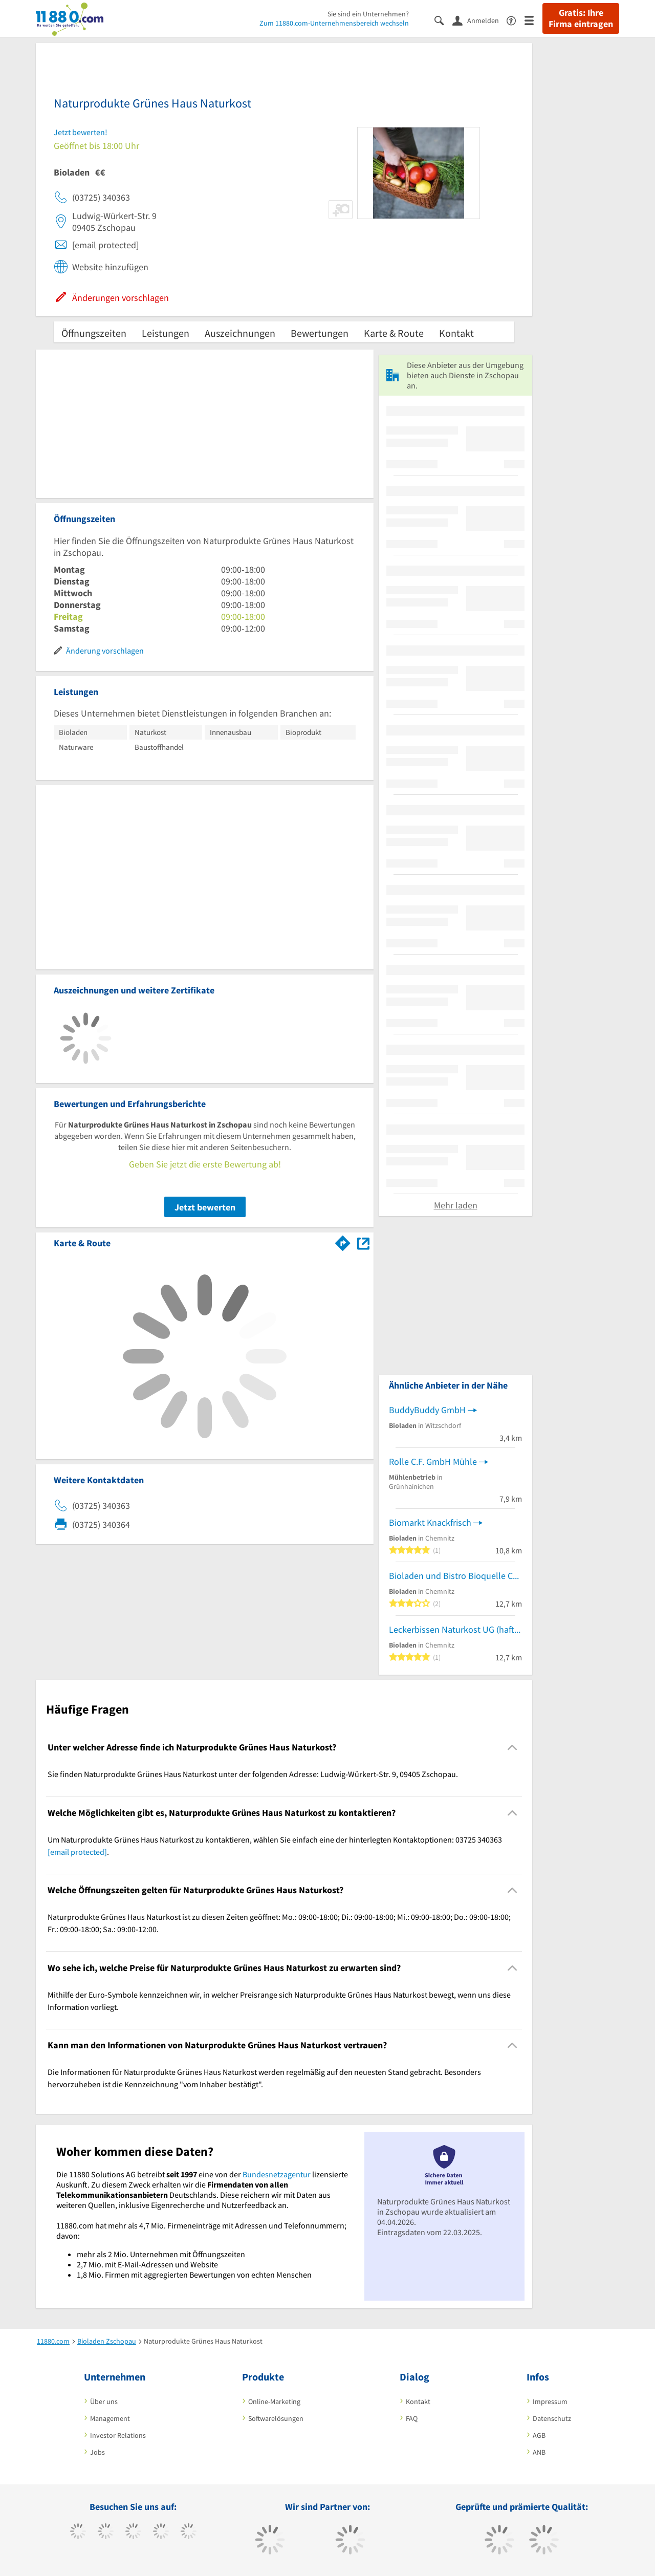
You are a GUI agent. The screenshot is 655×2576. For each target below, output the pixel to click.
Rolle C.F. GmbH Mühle (433, 1461)
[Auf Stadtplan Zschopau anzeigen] (363, 1242)
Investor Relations (118, 2435)
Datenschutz (552, 2418)
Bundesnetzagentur (277, 2174)
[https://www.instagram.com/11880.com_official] (133, 2532)
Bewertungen (319, 333)
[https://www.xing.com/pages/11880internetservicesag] (161, 2532)
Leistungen (165, 333)
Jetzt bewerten (204, 1207)
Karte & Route (394, 333)
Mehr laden (455, 1205)
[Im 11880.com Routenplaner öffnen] (343, 1241)
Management (110, 2418)
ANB (539, 2452)
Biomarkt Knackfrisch (430, 1522)
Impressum (550, 2401)
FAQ (412, 2418)
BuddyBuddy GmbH (427, 1410)
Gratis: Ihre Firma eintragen (581, 18)
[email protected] (77, 1852)
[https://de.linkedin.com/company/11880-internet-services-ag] (189, 2532)
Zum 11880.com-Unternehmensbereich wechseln (334, 23)
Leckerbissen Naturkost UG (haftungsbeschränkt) (455, 1629)
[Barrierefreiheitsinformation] (516, 20)
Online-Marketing (274, 2401)
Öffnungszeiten (93, 333)
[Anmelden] (479, 20)
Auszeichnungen (240, 333)
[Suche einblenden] (443, 20)
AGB (539, 2435)
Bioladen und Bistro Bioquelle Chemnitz (455, 1576)
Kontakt (456, 333)
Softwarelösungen (275, 2418)
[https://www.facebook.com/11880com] (78, 2532)
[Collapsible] (512, 1747)
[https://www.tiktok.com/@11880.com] (106, 2532)
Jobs (97, 2452)
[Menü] (533, 20)
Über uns (104, 2401)
